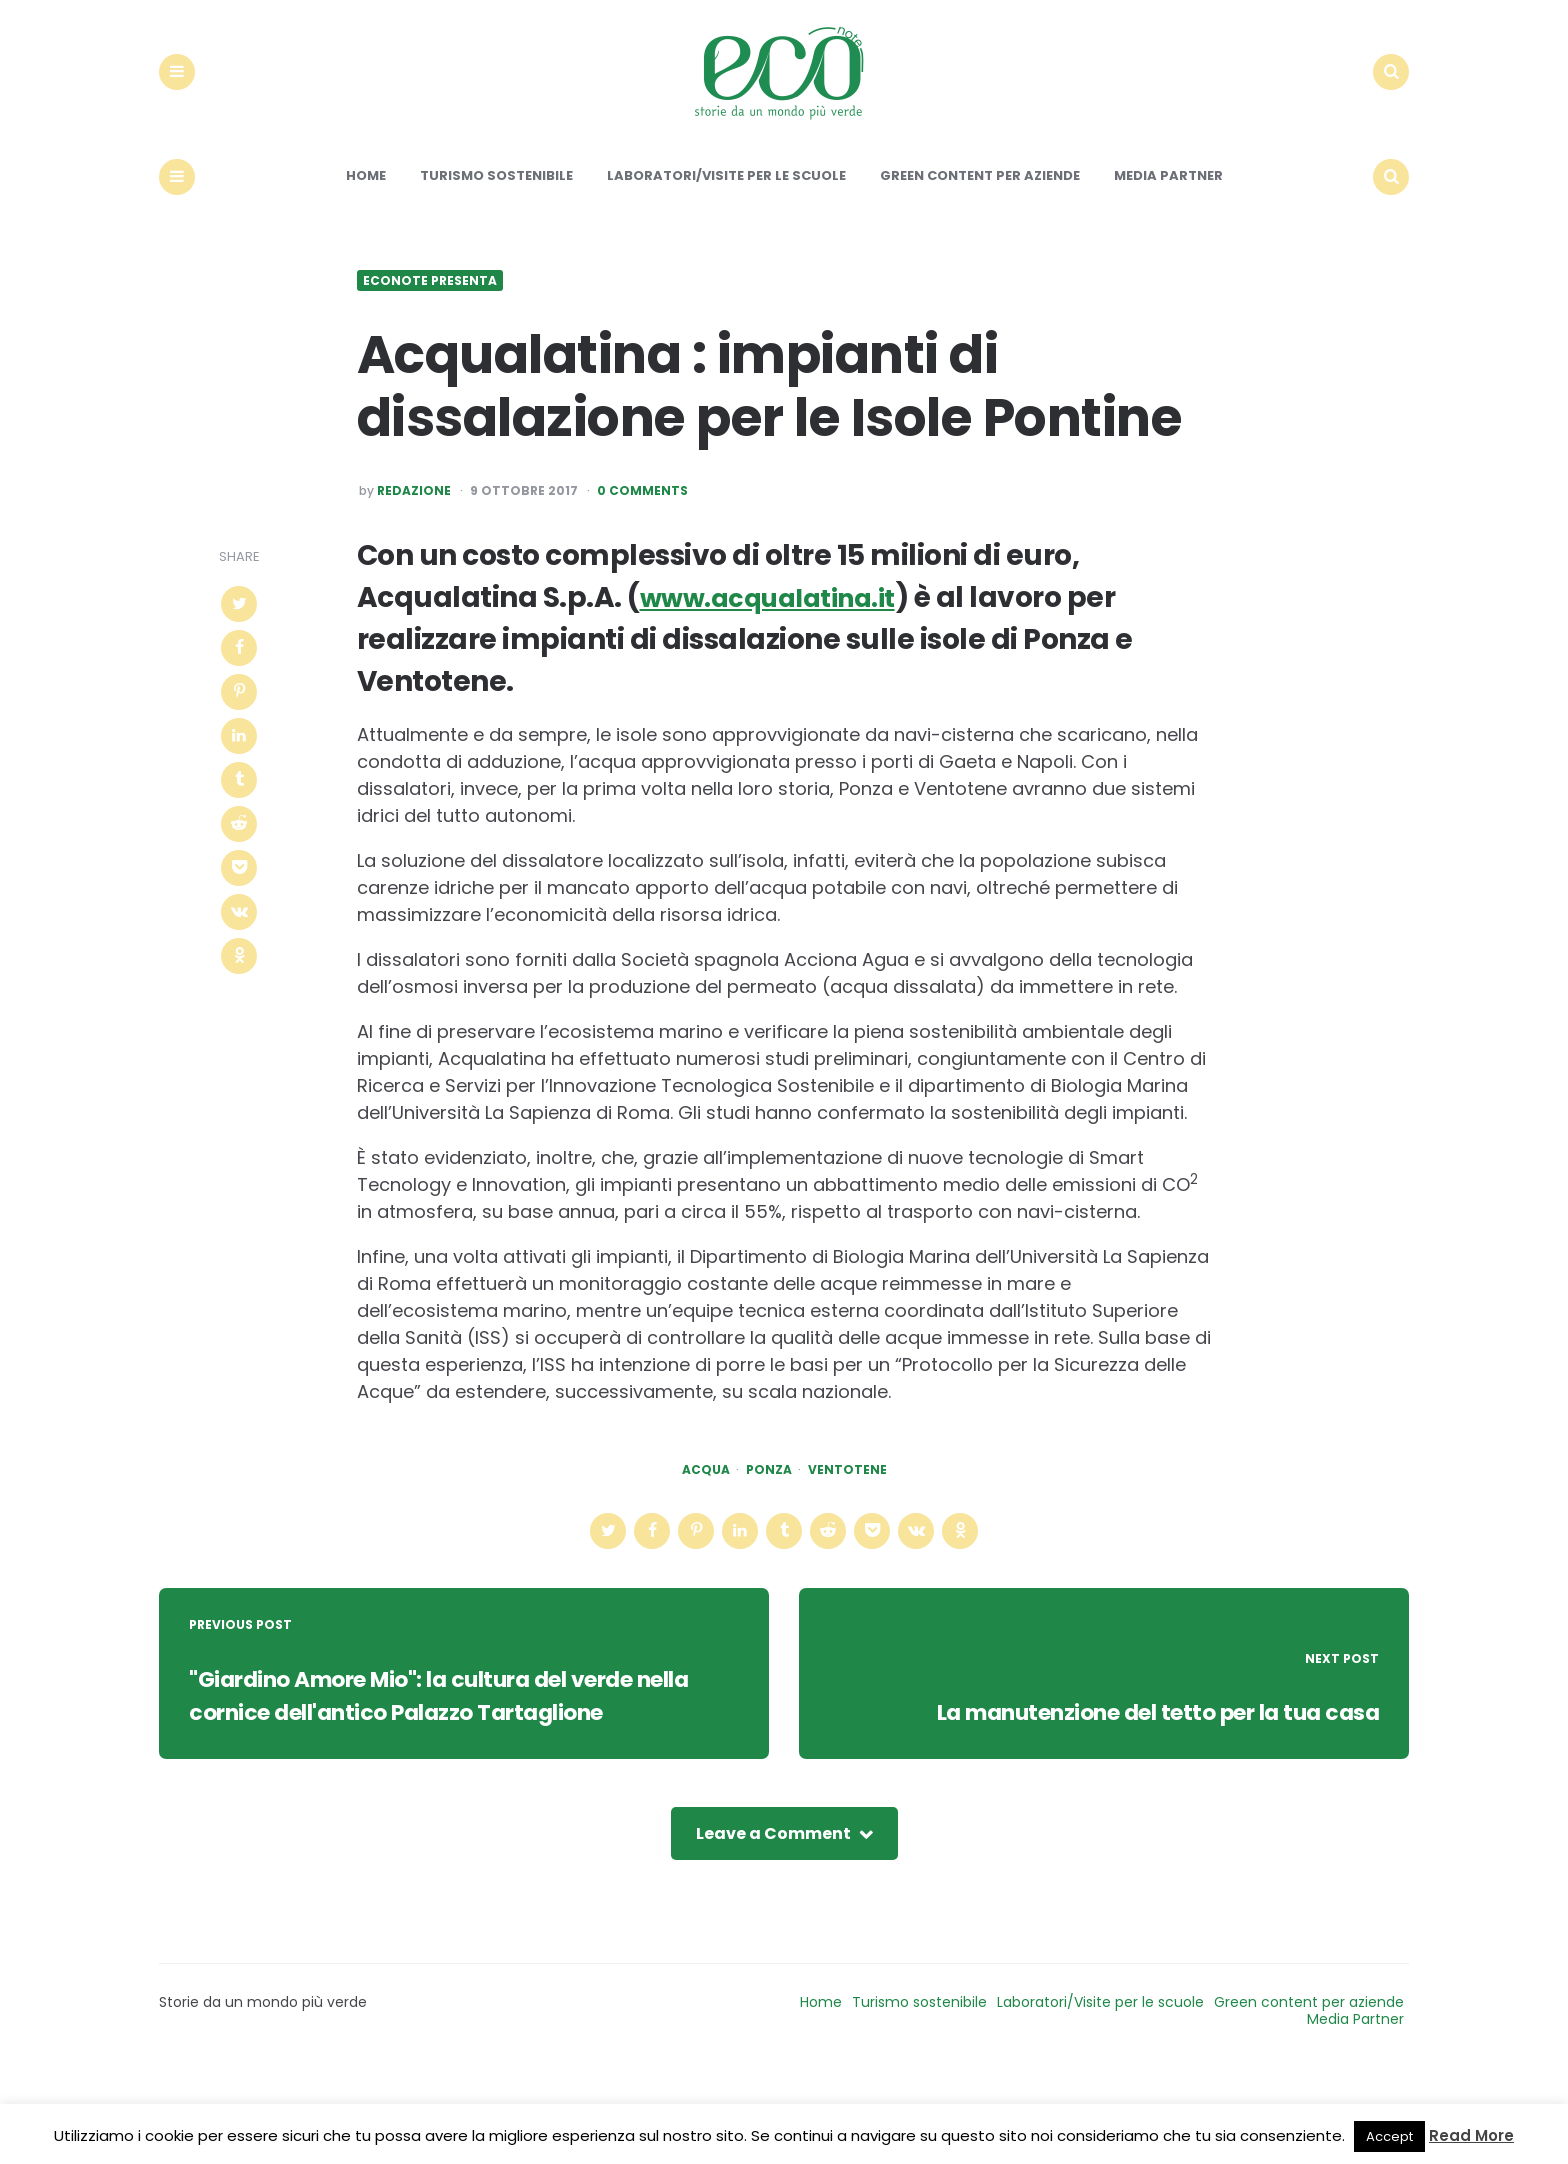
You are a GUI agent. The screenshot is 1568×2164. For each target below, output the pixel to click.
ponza (769, 1526)
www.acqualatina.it (782, 653)
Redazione (414, 548)
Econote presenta (430, 337)
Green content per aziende (980, 231)
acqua (706, 1526)
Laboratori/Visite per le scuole (726, 231)
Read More (1471, 2135)
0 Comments (642, 548)
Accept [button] (1389, 2136)
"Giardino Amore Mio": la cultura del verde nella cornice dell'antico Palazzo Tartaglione (461, 1768)
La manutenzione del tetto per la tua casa (1109, 1802)
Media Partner (1168, 231)
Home (366, 231)
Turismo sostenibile (496, 231)
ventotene (847, 1526)
